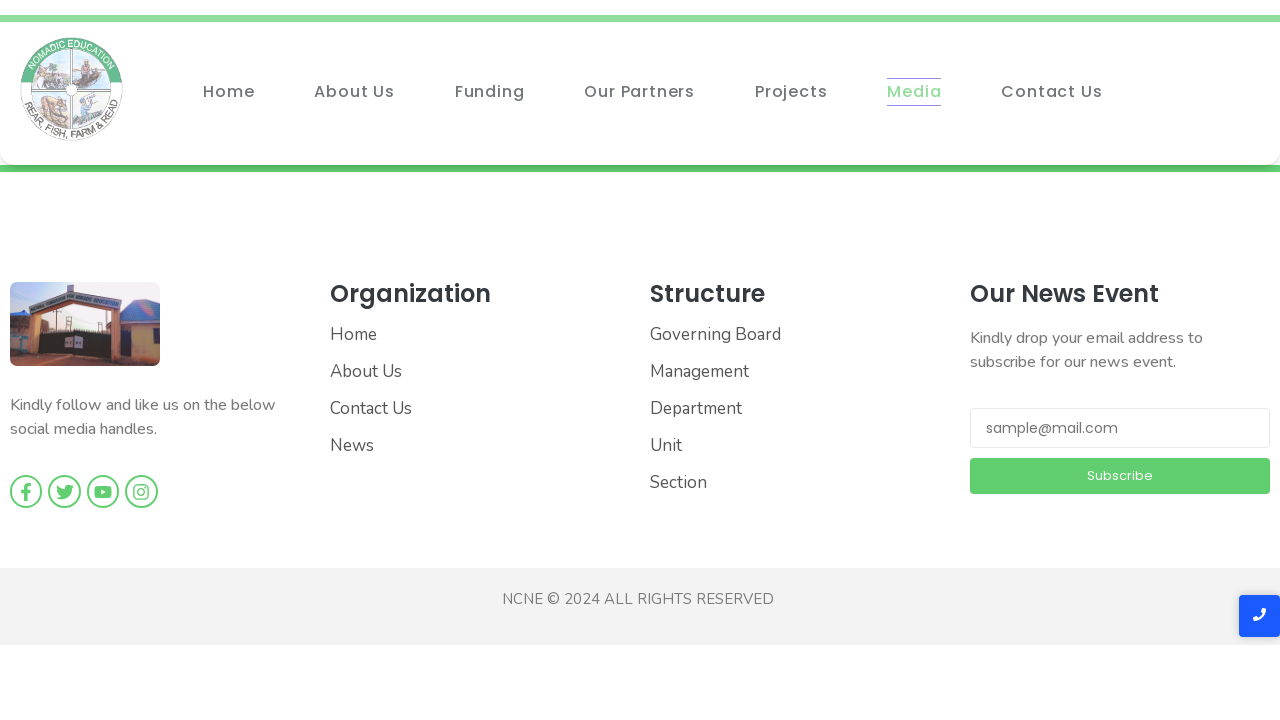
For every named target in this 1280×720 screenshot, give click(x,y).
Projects (791, 91)
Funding (490, 91)
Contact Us (1051, 91)
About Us (354, 91)
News (352, 445)
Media (914, 91)
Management (699, 371)
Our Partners (639, 91)
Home (228, 91)
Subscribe (1120, 475)
